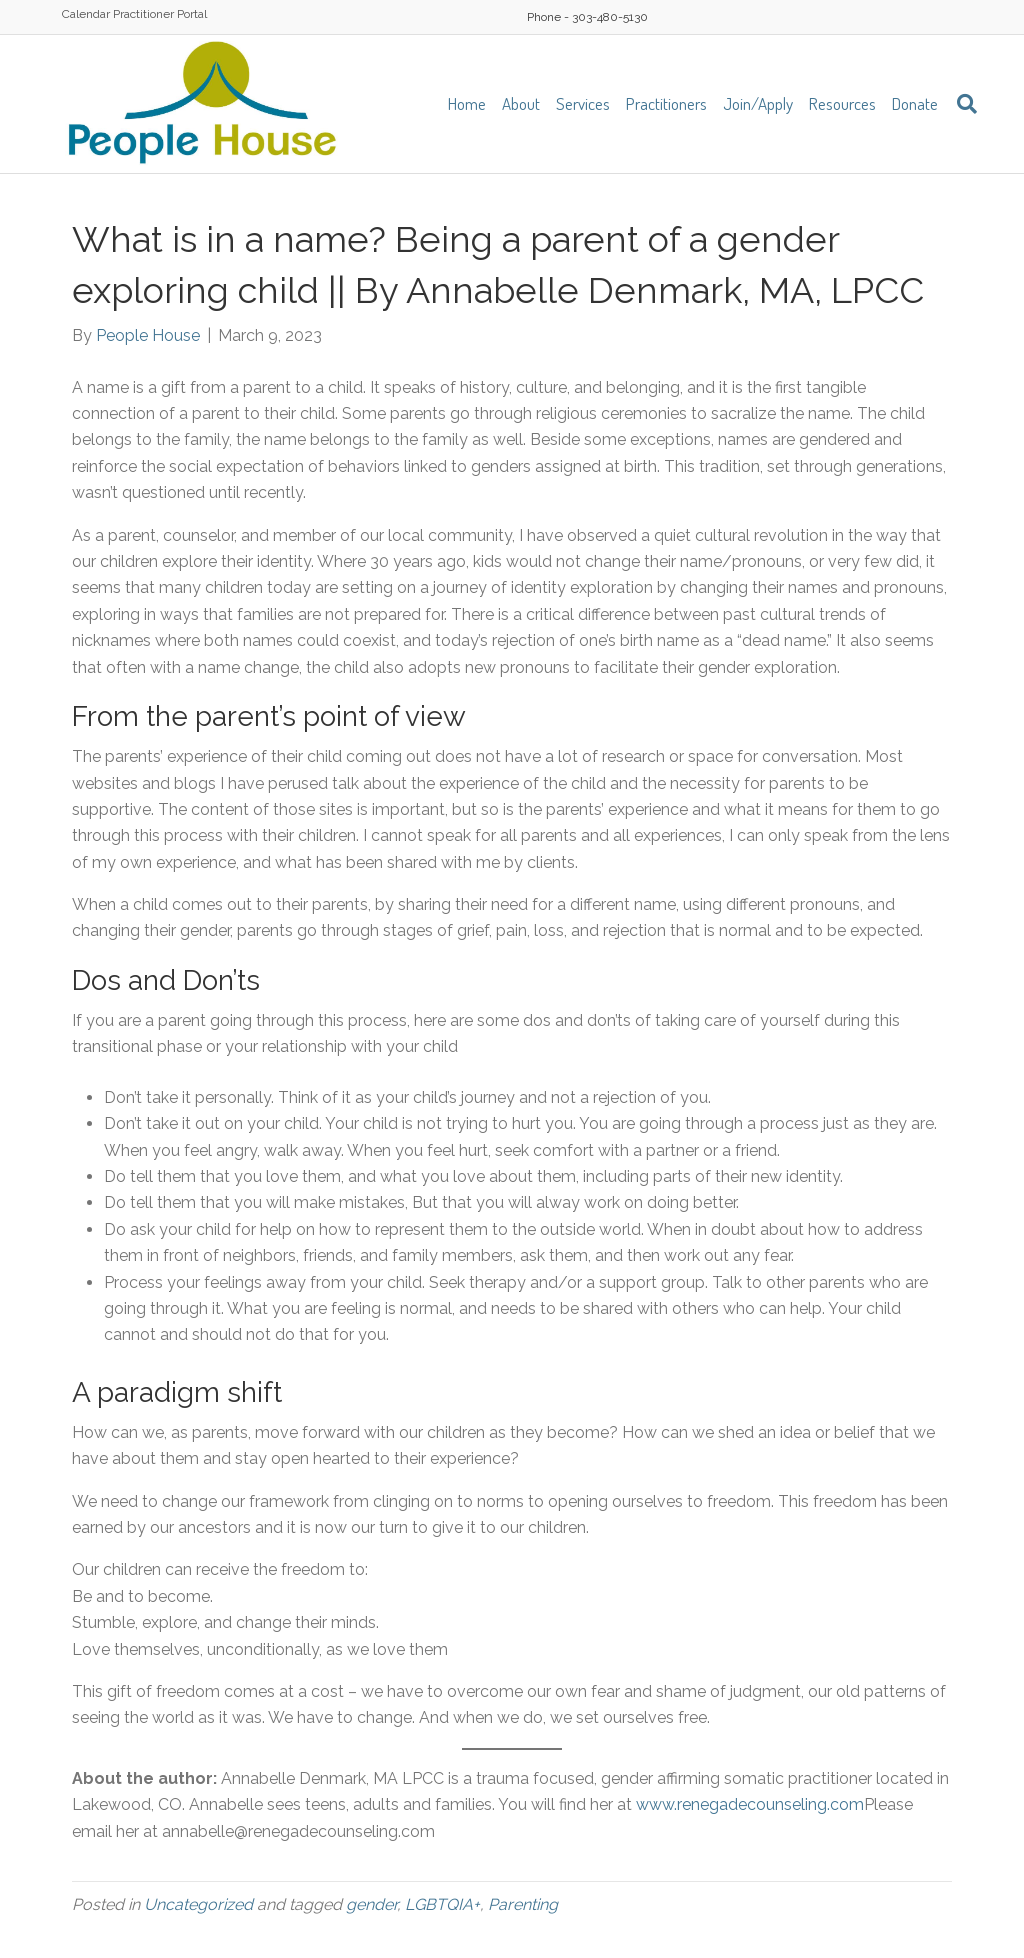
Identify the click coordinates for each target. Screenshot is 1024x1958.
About (521, 103)
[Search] (961, 104)
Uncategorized (198, 1904)
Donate (915, 103)
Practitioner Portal (160, 14)
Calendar (86, 14)
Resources (842, 103)
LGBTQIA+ (442, 1904)
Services (583, 103)
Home (467, 103)
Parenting (523, 1904)
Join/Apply (758, 103)
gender (371, 1904)
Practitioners (666, 103)
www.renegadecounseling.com (750, 1804)
